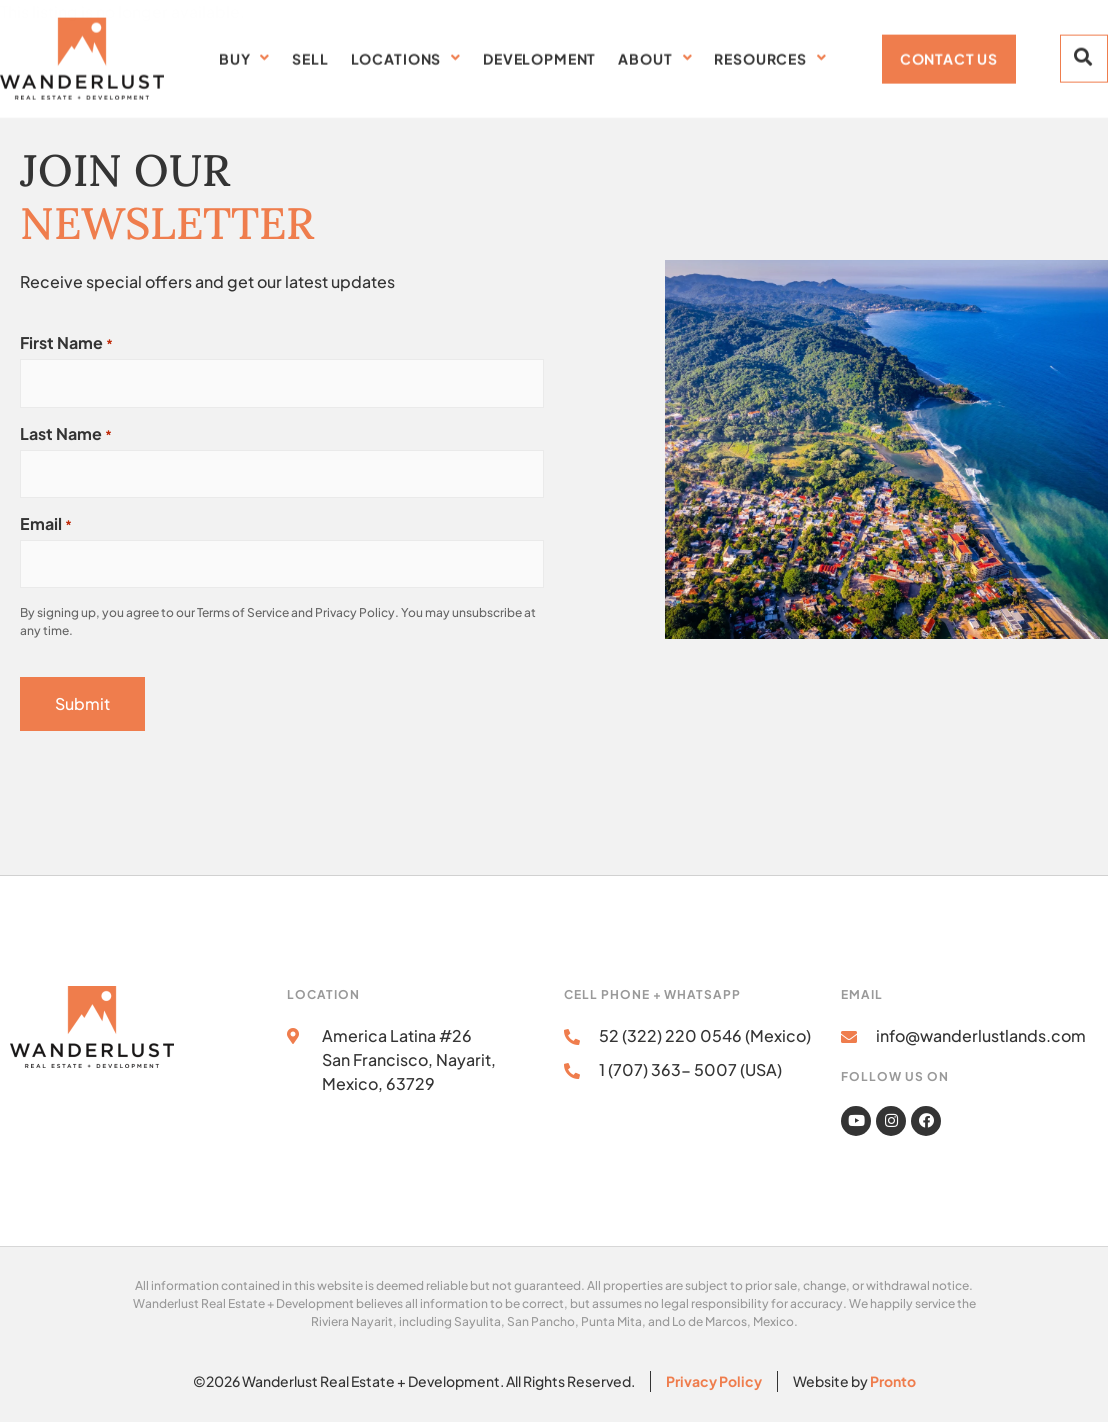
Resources (770, 55)
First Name (66, 343)
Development (539, 55)
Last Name (66, 434)
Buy (244, 55)
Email (46, 524)
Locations (406, 55)
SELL (310, 55)
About (655, 55)
